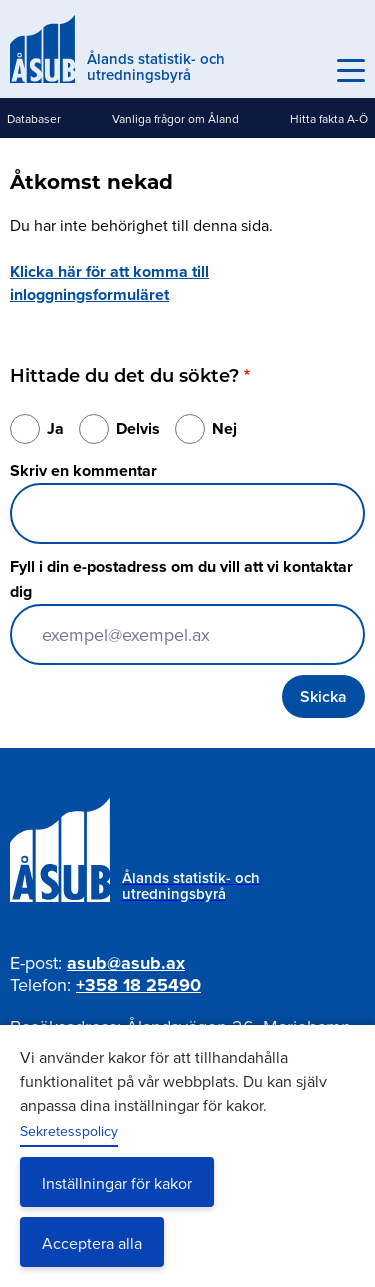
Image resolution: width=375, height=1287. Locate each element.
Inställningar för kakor (117, 1183)
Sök (307, 71)
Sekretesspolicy (69, 1131)
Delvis (138, 428)
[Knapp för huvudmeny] (351, 71)
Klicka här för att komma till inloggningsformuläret (109, 283)
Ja (55, 428)
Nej (224, 428)
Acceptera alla (92, 1243)
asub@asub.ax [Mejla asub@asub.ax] (126, 963)
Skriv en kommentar (83, 470)
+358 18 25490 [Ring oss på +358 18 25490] (138, 985)
